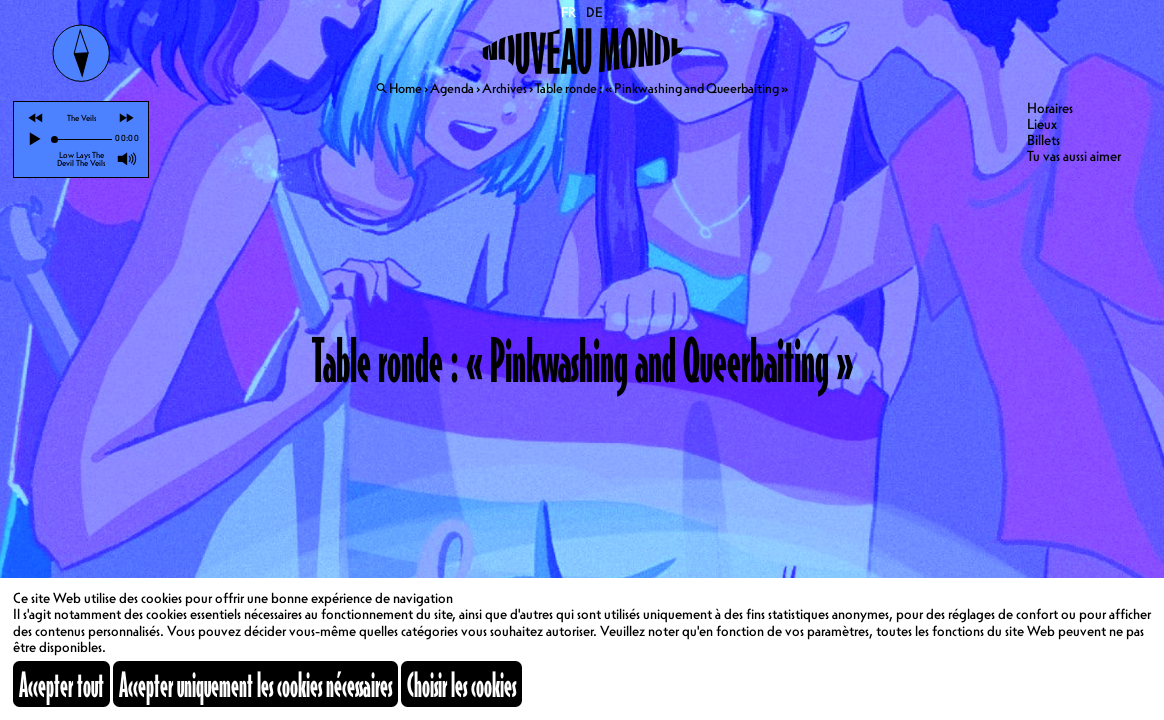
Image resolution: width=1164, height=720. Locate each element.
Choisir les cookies (461, 684)
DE (594, 12)
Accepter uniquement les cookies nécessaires (255, 684)
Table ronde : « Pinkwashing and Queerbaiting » (661, 88)
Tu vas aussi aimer (1074, 156)
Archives (504, 88)
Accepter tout (61, 684)
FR (569, 12)
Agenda (452, 88)
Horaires (1050, 108)
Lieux (1042, 124)
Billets (1043, 140)
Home (405, 88)
